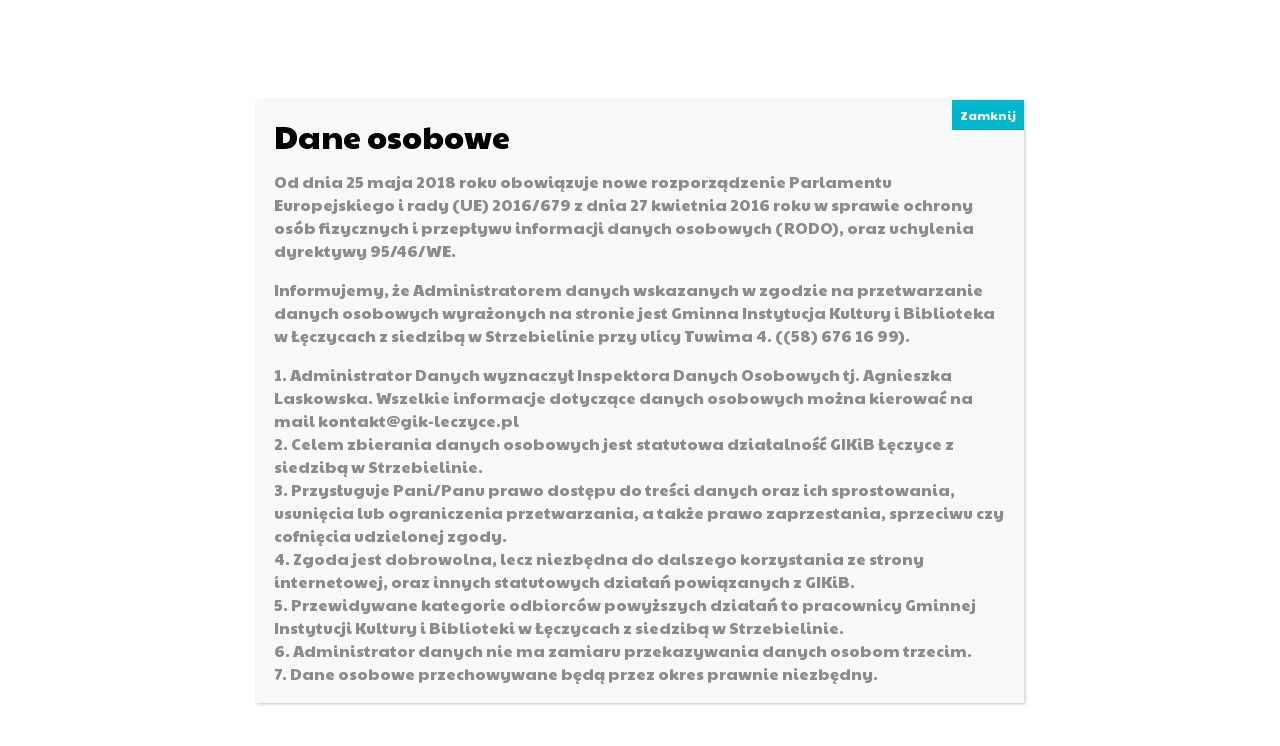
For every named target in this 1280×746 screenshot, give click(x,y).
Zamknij (988, 115)
